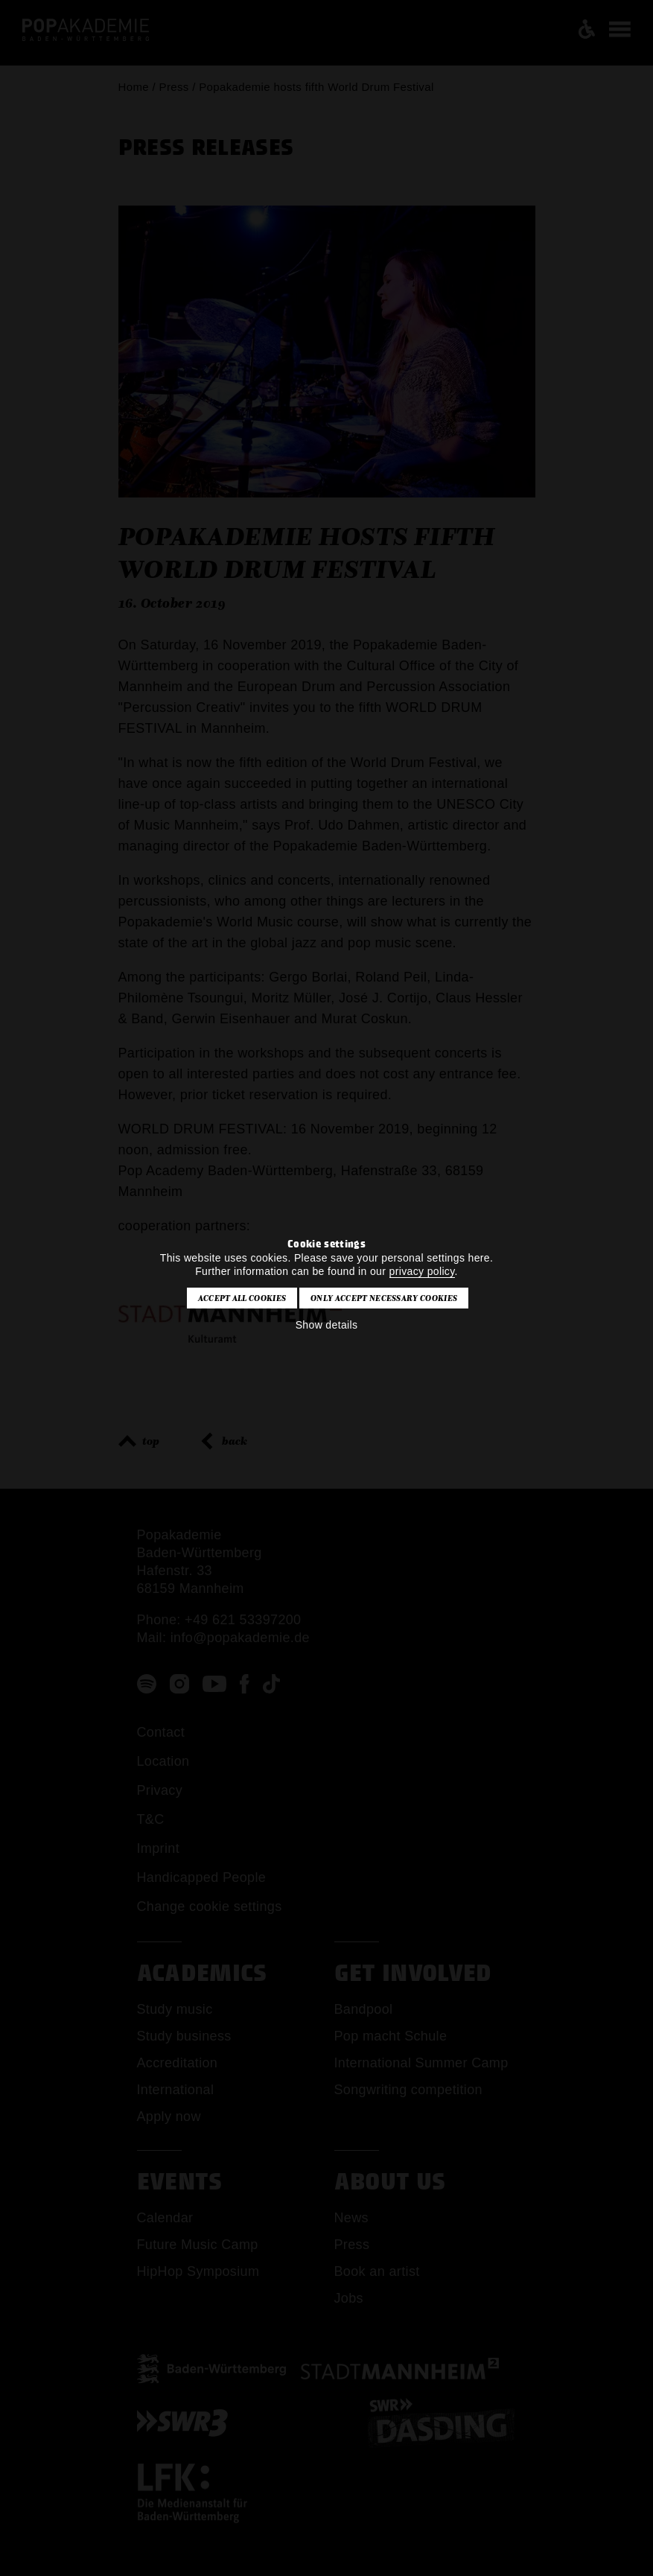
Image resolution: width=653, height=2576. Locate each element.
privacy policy (422, 1271)
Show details (327, 1325)
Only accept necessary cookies (383, 1298)
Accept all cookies (242, 1298)
